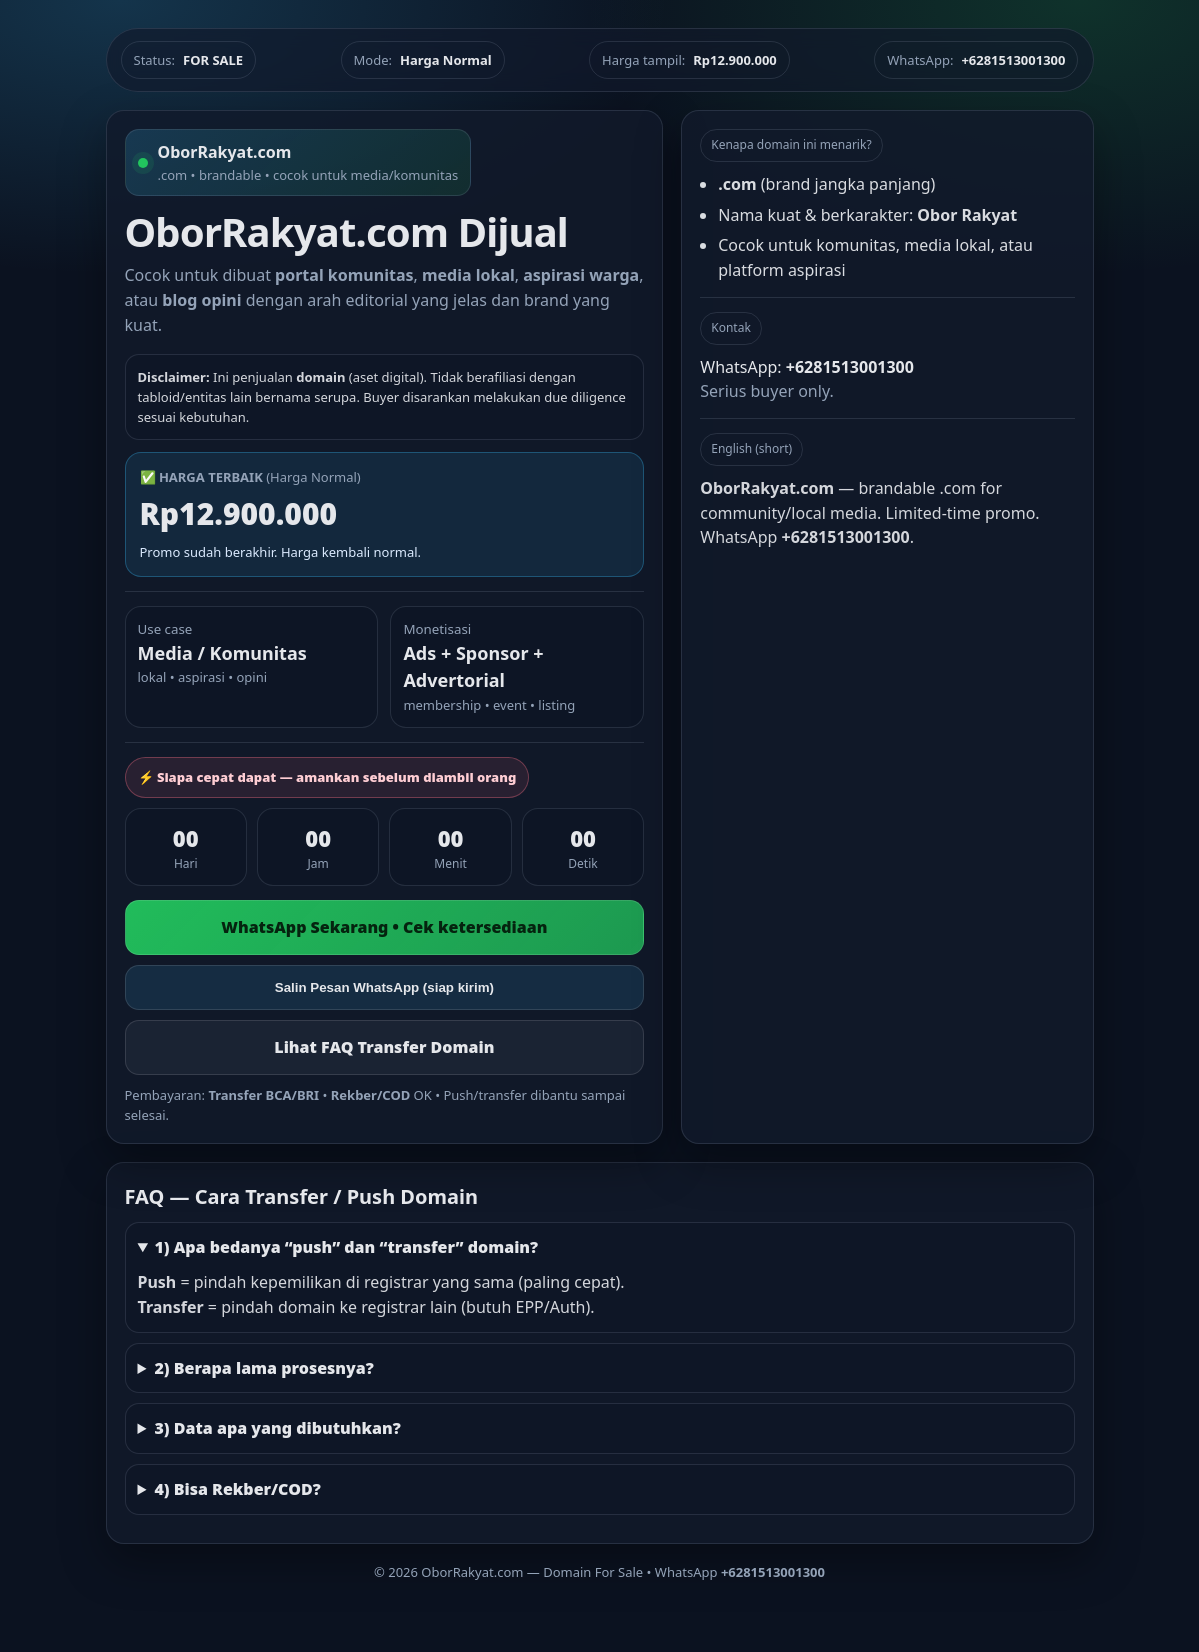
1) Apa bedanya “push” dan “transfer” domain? (346, 1247)
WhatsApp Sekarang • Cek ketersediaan (384, 927)
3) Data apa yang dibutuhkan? (277, 1428)
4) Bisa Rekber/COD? (237, 1489)
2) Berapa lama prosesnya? (263, 1368)
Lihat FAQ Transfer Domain (384, 1047)
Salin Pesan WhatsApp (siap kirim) (384, 987)
